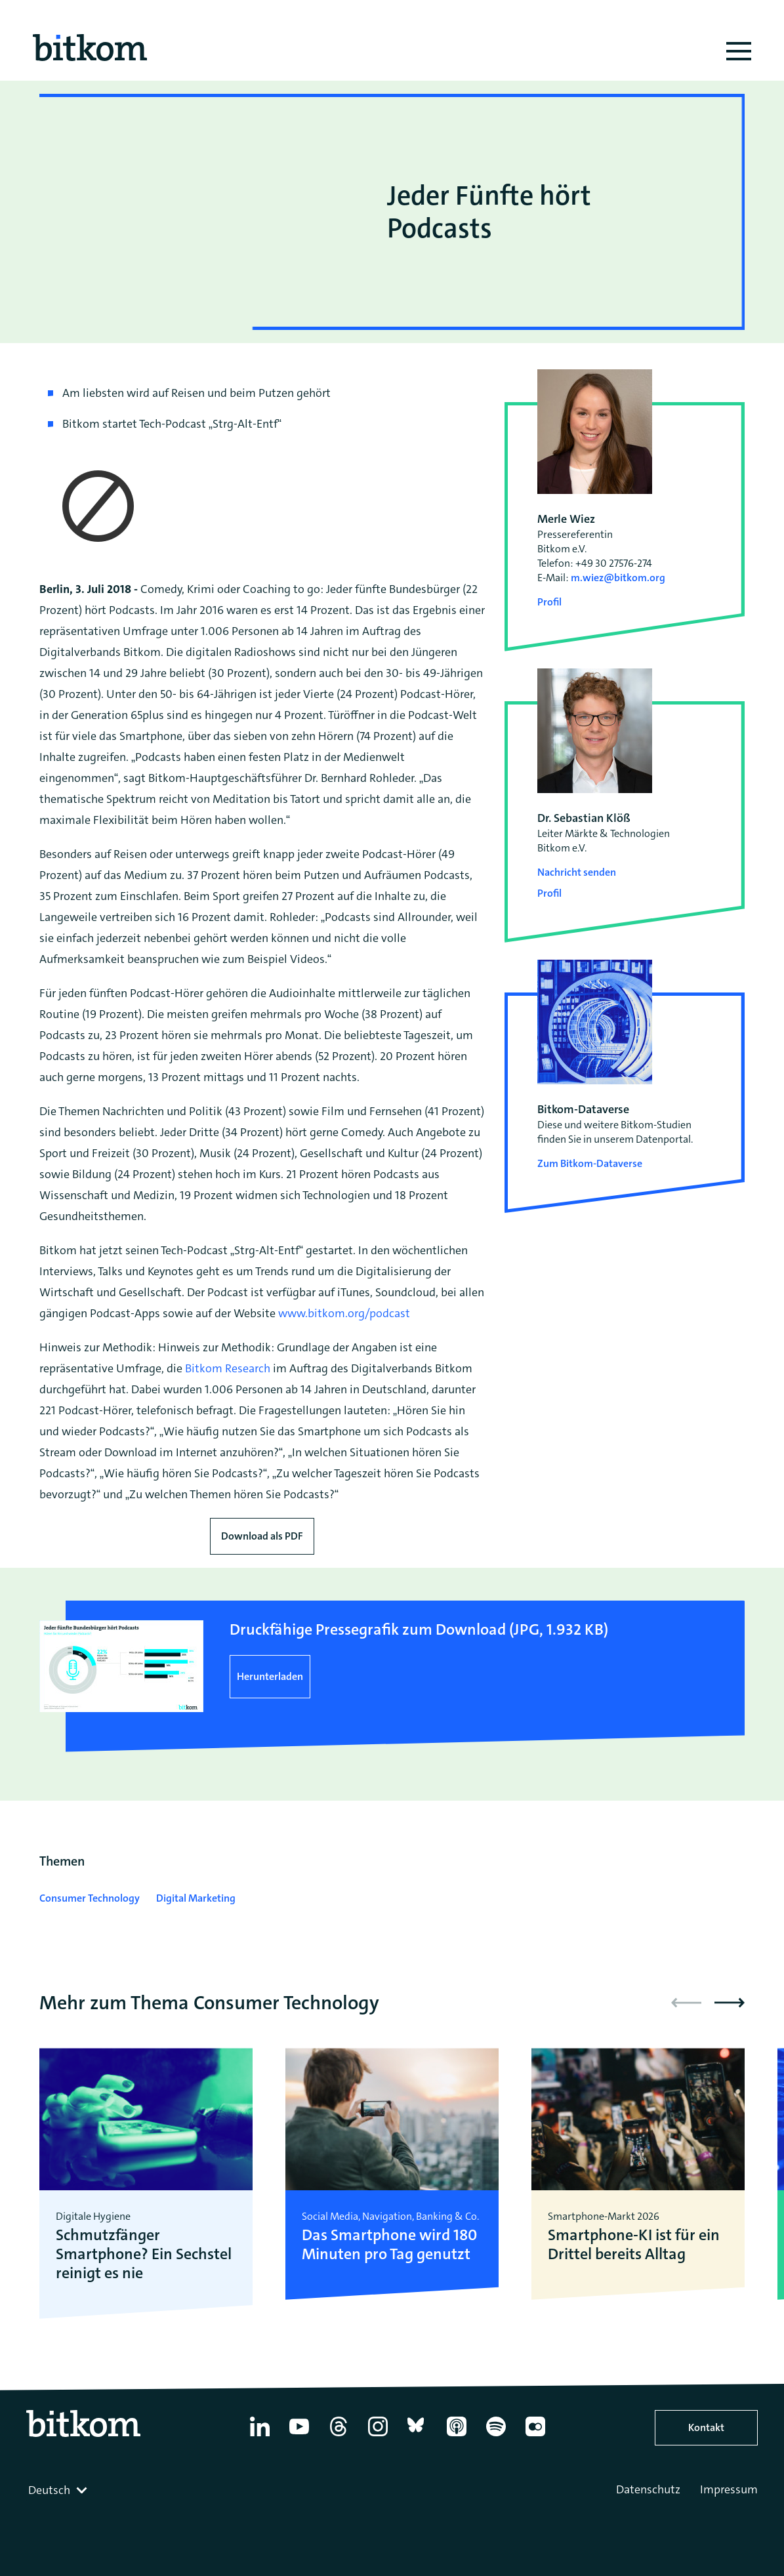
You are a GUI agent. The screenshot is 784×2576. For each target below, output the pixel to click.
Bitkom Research (227, 1368)
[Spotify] (496, 2436)
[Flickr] (535, 2436)
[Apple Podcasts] (456, 2436)
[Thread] (338, 2436)
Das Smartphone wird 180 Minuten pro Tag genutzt (389, 2245)
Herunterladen (270, 1676)
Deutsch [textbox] (49, 2490)
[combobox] (59, 2490)
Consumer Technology (89, 1898)
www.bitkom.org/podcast (344, 1313)
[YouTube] (299, 2436)
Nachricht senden (576, 872)
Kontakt (706, 2427)
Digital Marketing (196, 1898)
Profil (549, 602)
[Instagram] (378, 2436)
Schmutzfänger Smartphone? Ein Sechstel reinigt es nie (144, 2254)
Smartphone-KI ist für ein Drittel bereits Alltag (634, 2245)
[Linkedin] (260, 2436)
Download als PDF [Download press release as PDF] (262, 1536)
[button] (729, 2002)
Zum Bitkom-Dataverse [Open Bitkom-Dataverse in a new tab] (589, 1163)
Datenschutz (648, 2489)
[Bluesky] (417, 2436)
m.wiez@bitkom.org (618, 577)
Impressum (729, 2489)
